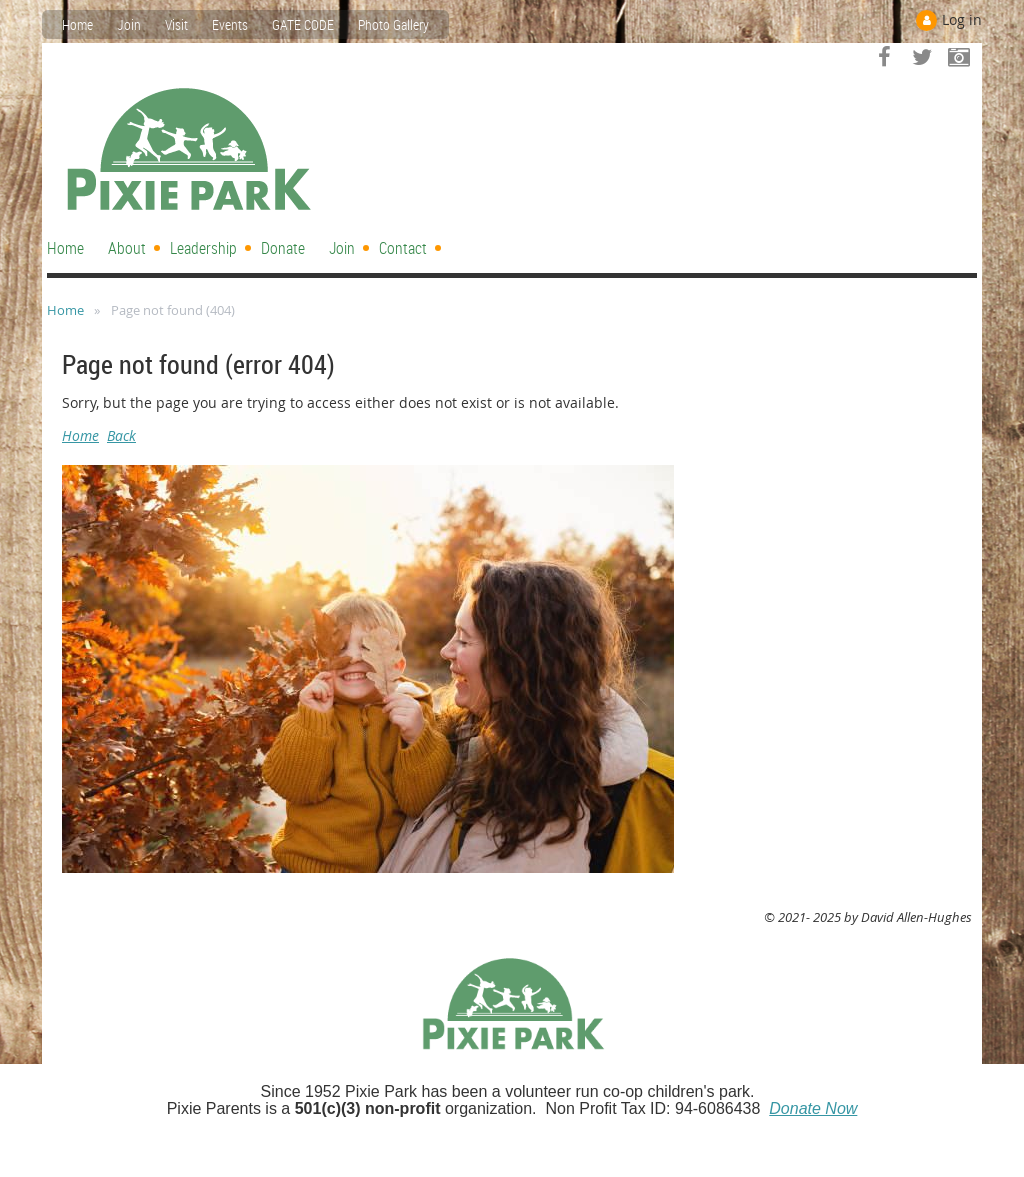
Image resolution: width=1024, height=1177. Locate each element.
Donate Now (813, 1108)
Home (77, 24)
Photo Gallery (393, 24)
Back (121, 435)
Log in (962, 19)
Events (230, 24)
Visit (176, 24)
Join (129, 24)
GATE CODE (303, 24)
